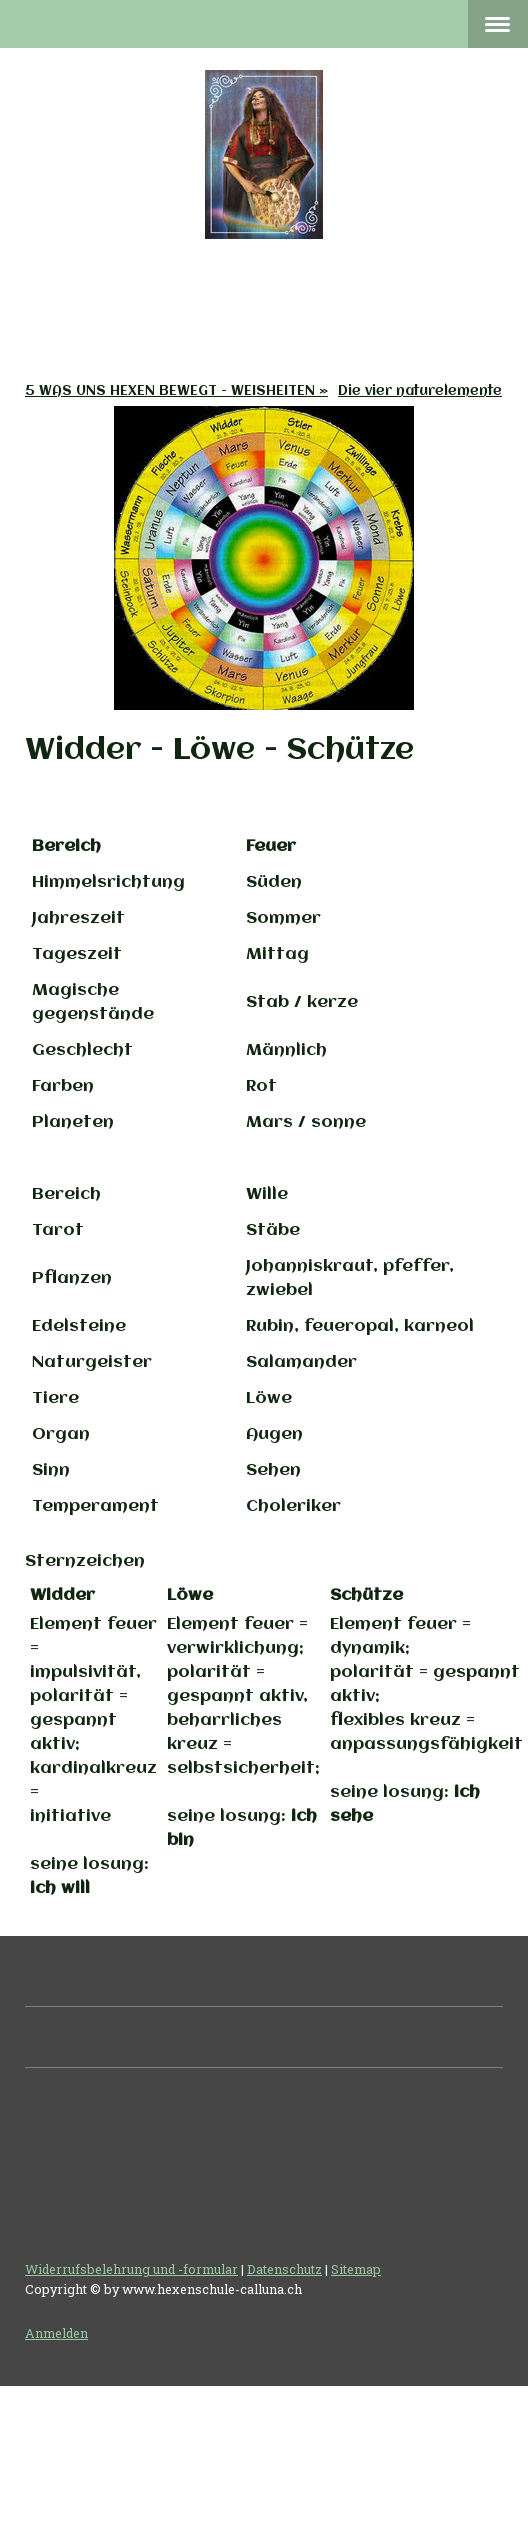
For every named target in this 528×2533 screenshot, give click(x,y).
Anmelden (56, 2333)
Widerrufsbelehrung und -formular (131, 2269)
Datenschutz (284, 2269)
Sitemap (356, 2269)
